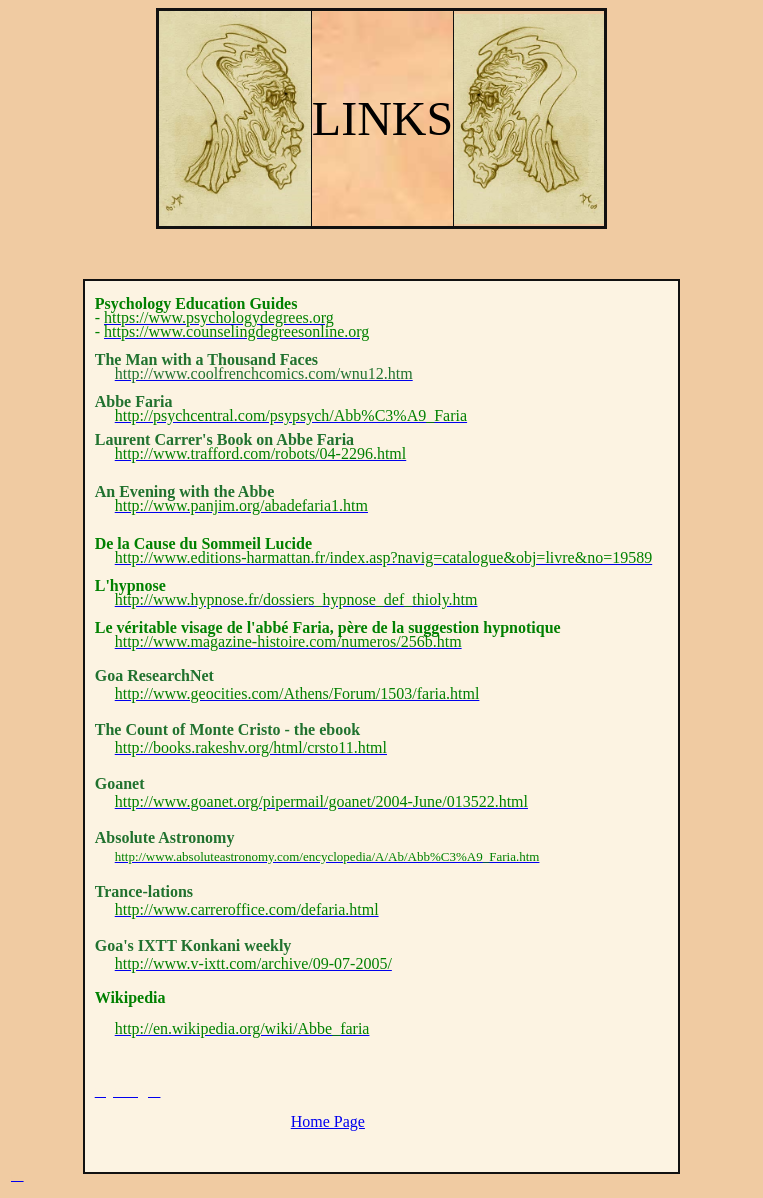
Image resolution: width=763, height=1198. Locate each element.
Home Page (328, 1121)
